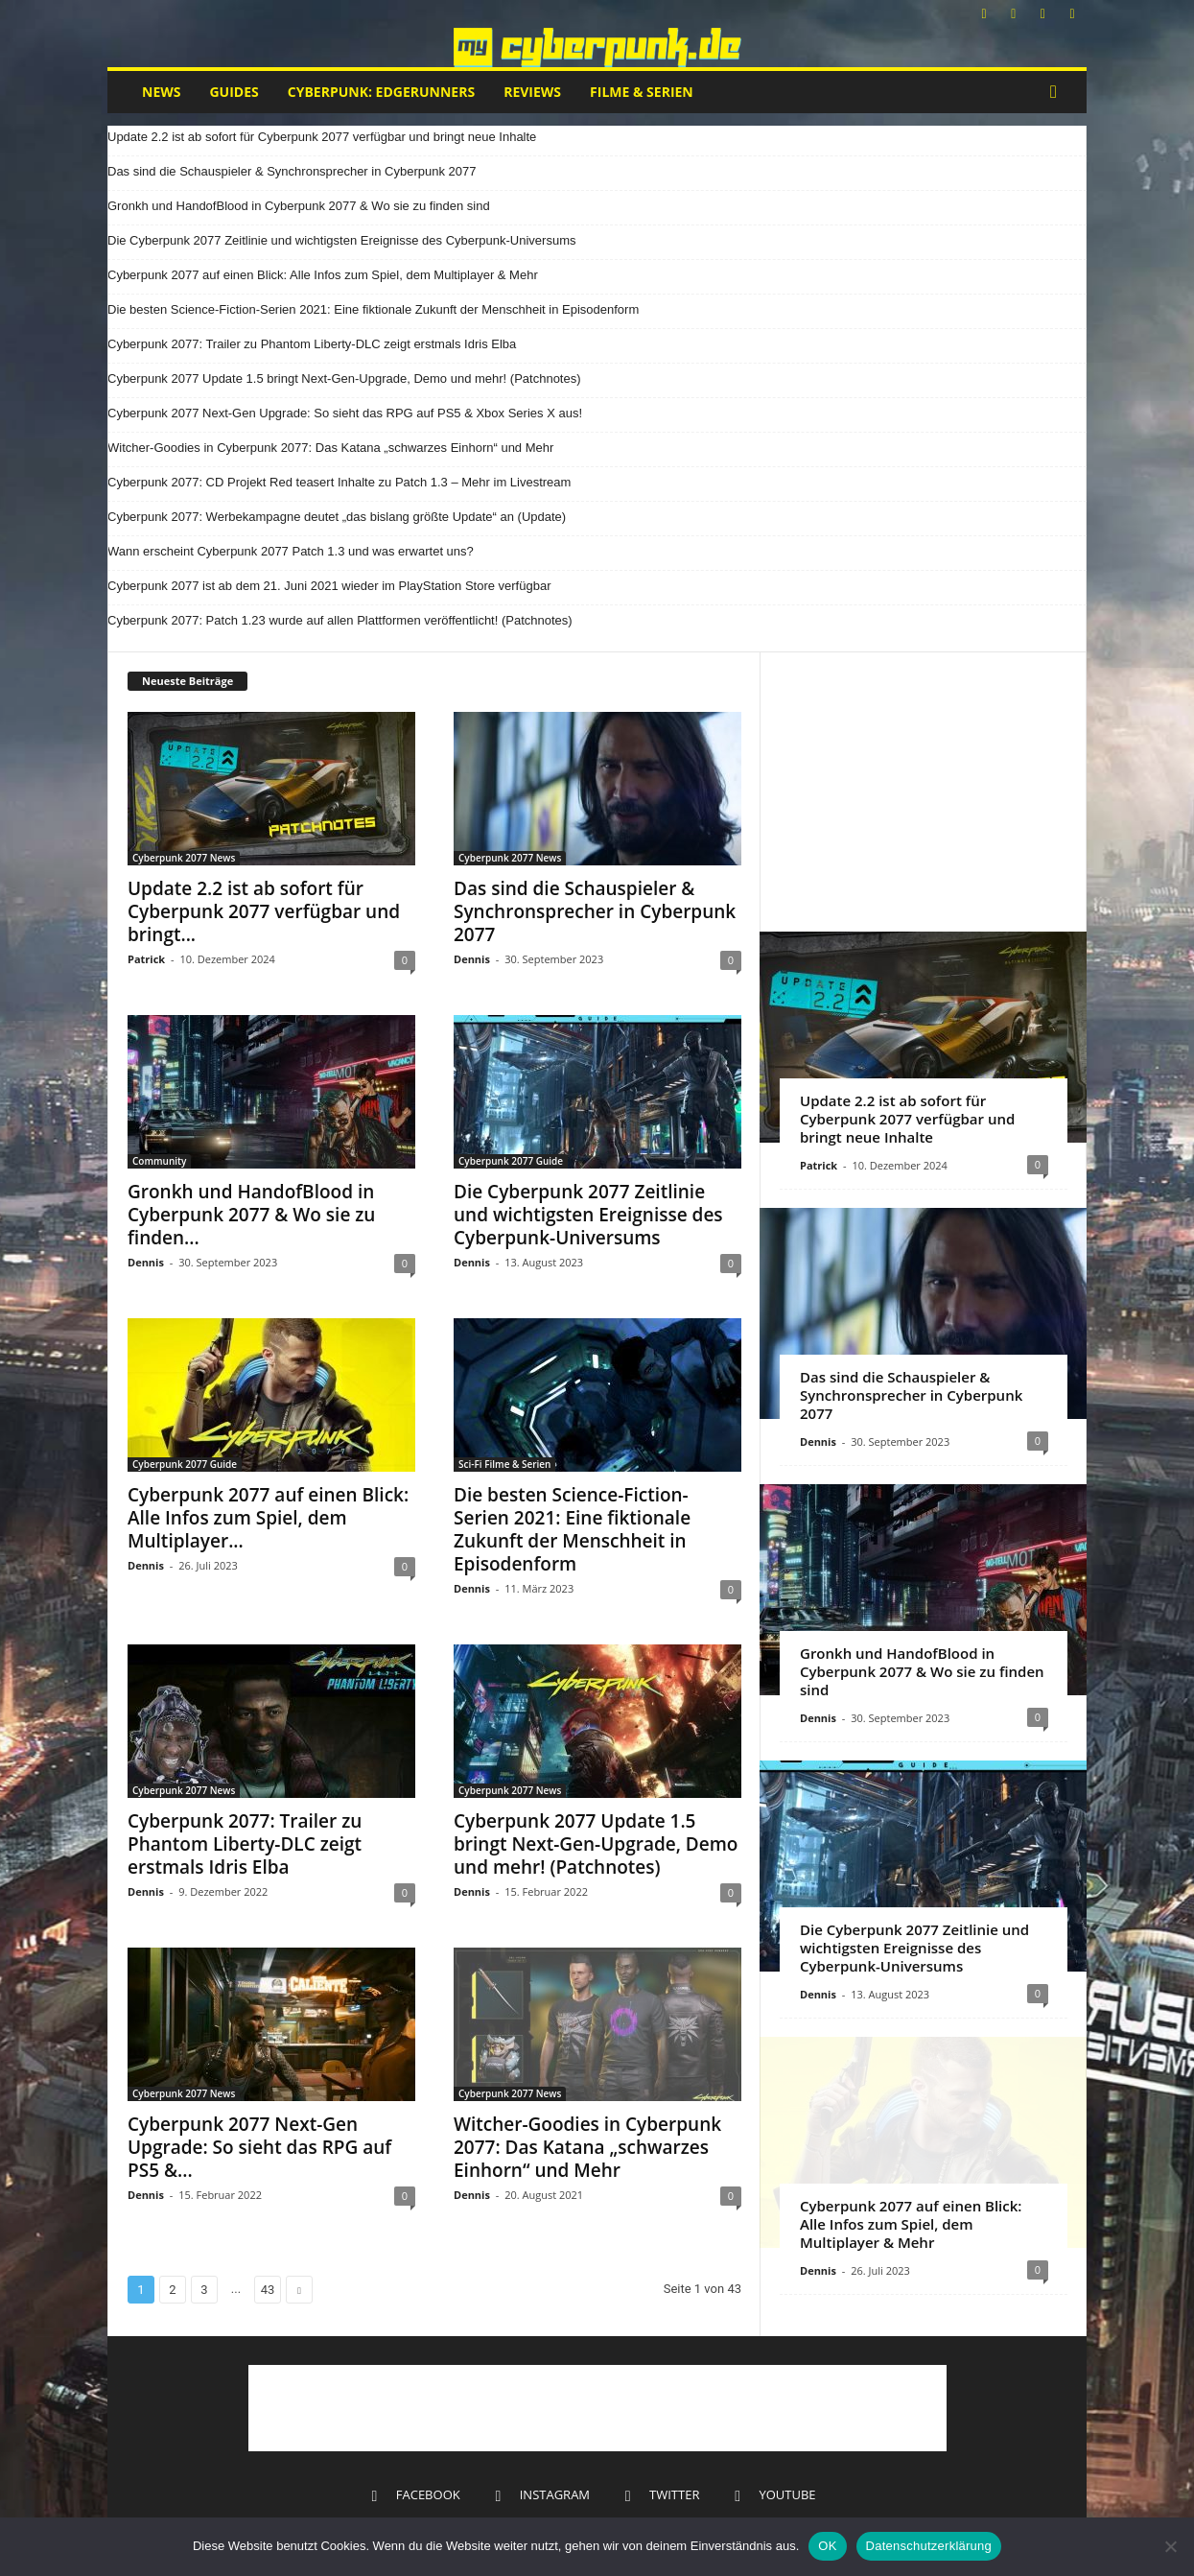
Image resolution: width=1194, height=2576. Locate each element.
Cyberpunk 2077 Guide (510, 1161)
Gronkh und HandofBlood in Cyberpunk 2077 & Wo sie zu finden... (251, 1214)
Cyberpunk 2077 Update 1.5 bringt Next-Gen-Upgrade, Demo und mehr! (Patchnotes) (344, 378)
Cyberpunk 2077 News (183, 857)
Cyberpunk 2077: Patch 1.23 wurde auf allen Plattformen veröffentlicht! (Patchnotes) (340, 620)
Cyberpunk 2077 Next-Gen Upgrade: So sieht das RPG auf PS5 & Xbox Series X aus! (344, 413)
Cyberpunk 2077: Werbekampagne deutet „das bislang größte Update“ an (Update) (336, 516)
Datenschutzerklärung (929, 2546)
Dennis (472, 959)
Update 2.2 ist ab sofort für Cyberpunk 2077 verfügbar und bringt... (264, 911)
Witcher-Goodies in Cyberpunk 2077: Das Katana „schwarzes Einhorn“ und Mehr (330, 447)
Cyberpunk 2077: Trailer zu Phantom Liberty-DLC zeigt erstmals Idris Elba (311, 344)
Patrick (146, 959)
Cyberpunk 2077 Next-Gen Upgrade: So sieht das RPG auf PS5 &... (259, 2147)
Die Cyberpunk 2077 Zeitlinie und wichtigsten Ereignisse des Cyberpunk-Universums (341, 240)
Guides (233, 92)
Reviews (532, 92)
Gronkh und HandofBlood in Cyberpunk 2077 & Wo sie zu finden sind (298, 206)
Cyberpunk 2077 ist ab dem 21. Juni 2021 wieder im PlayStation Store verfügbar (328, 586)
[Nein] (1170, 2546)
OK (827, 2546)
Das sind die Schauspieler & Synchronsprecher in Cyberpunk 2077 (291, 171)
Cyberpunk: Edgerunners (381, 92)
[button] (1058, 92)
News (161, 92)
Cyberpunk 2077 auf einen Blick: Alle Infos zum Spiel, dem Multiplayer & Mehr (322, 275)
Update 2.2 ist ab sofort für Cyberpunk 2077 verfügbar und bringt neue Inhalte (321, 137)
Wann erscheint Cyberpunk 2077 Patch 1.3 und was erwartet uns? (290, 551)
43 (268, 2289)
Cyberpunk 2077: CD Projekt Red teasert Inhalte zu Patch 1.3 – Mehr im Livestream (339, 482)
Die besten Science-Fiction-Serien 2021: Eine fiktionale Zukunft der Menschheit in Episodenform (373, 309)
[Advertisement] (923, 791)
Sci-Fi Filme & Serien (504, 1464)
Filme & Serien (641, 92)
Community (159, 1161)
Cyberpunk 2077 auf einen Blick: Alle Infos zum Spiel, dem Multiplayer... (268, 1517)
